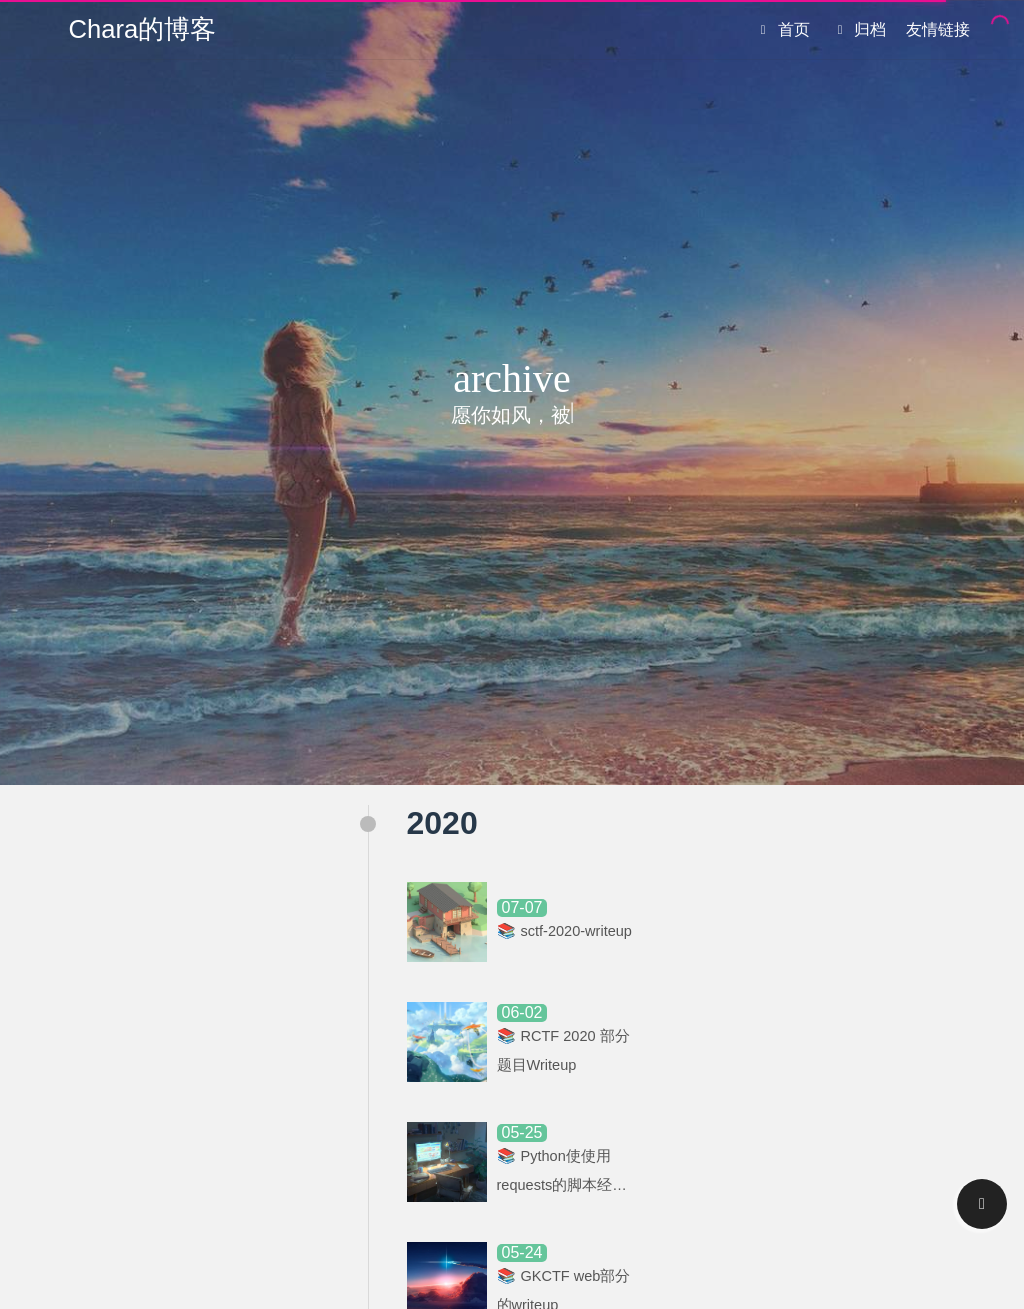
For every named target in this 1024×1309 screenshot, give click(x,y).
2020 (442, 823)
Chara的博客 (143, 29)
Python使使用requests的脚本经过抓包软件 (559, 1179)
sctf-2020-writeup (544, 931)
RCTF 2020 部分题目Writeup (560, 1053)
